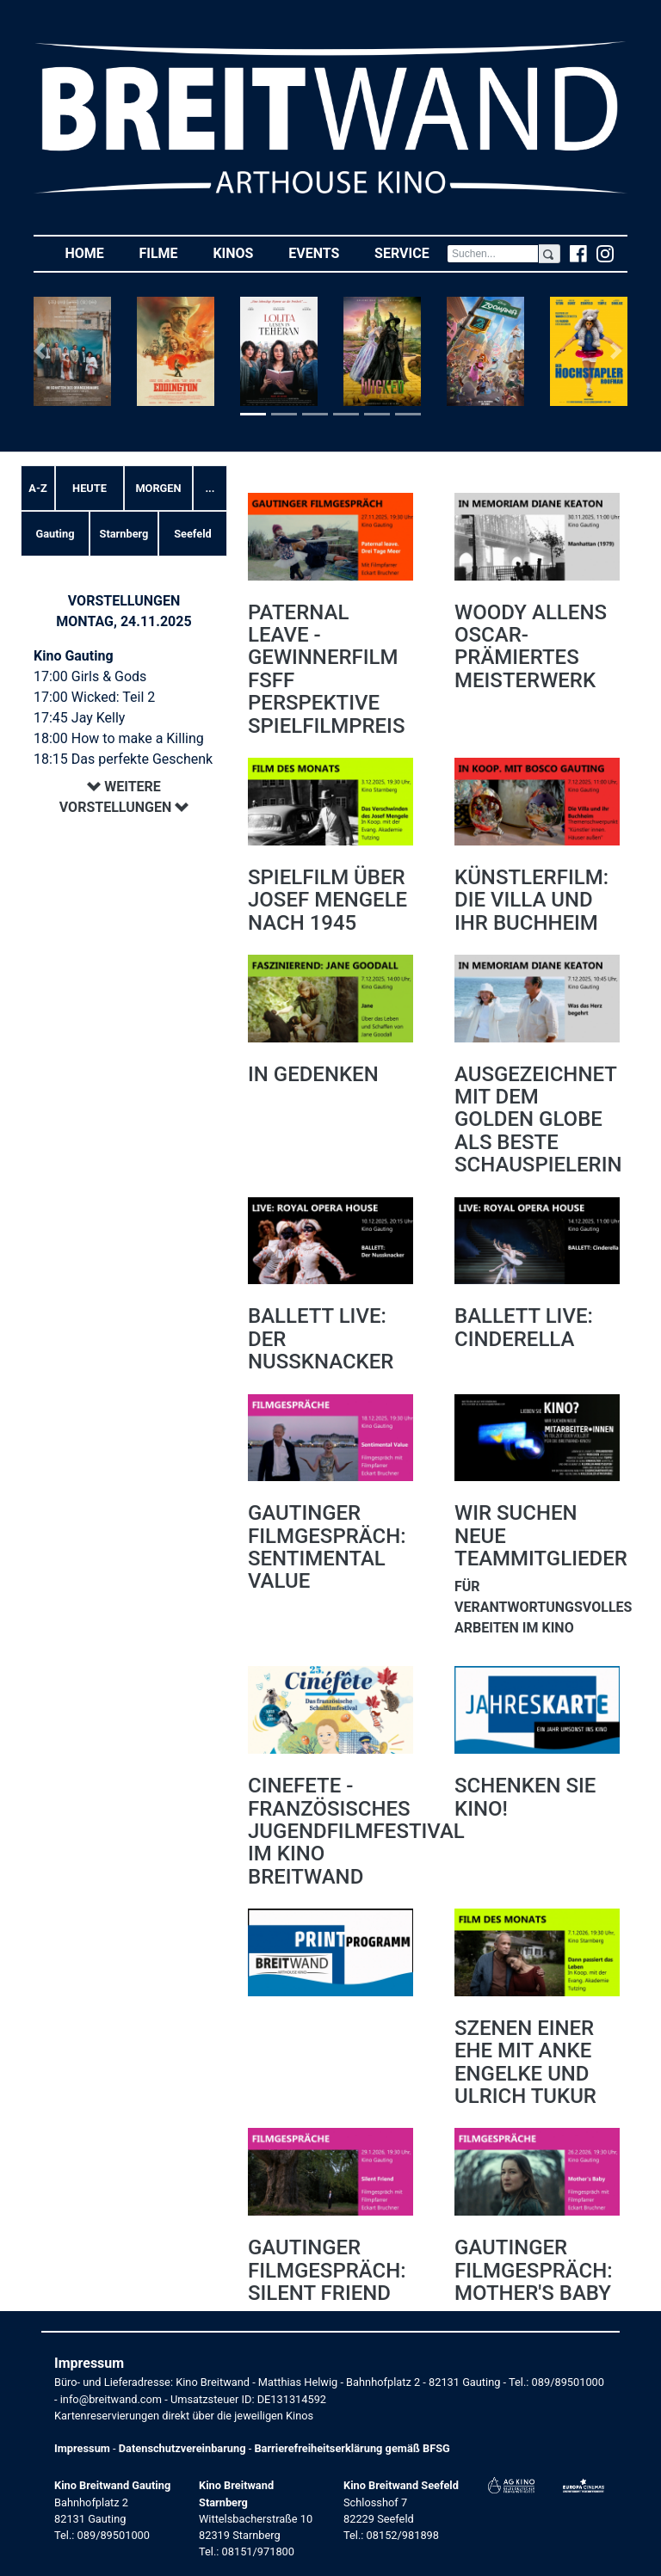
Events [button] (322, 252)
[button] (43, 351)
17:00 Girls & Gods (90, 676)
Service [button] (410, 252)
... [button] (209, 488)
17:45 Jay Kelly (79, 718)
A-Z (37, 488)
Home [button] (93, 252)
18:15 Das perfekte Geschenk (123, 759)
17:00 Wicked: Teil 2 (94, 697)
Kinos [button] (241, 252)
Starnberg (124, 533)
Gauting (55, 533)
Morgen (158, 488)
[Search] (493, 253)
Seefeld (193, 533)
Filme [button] (167, 252)
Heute (89, 488)
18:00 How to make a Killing (119, 738)
